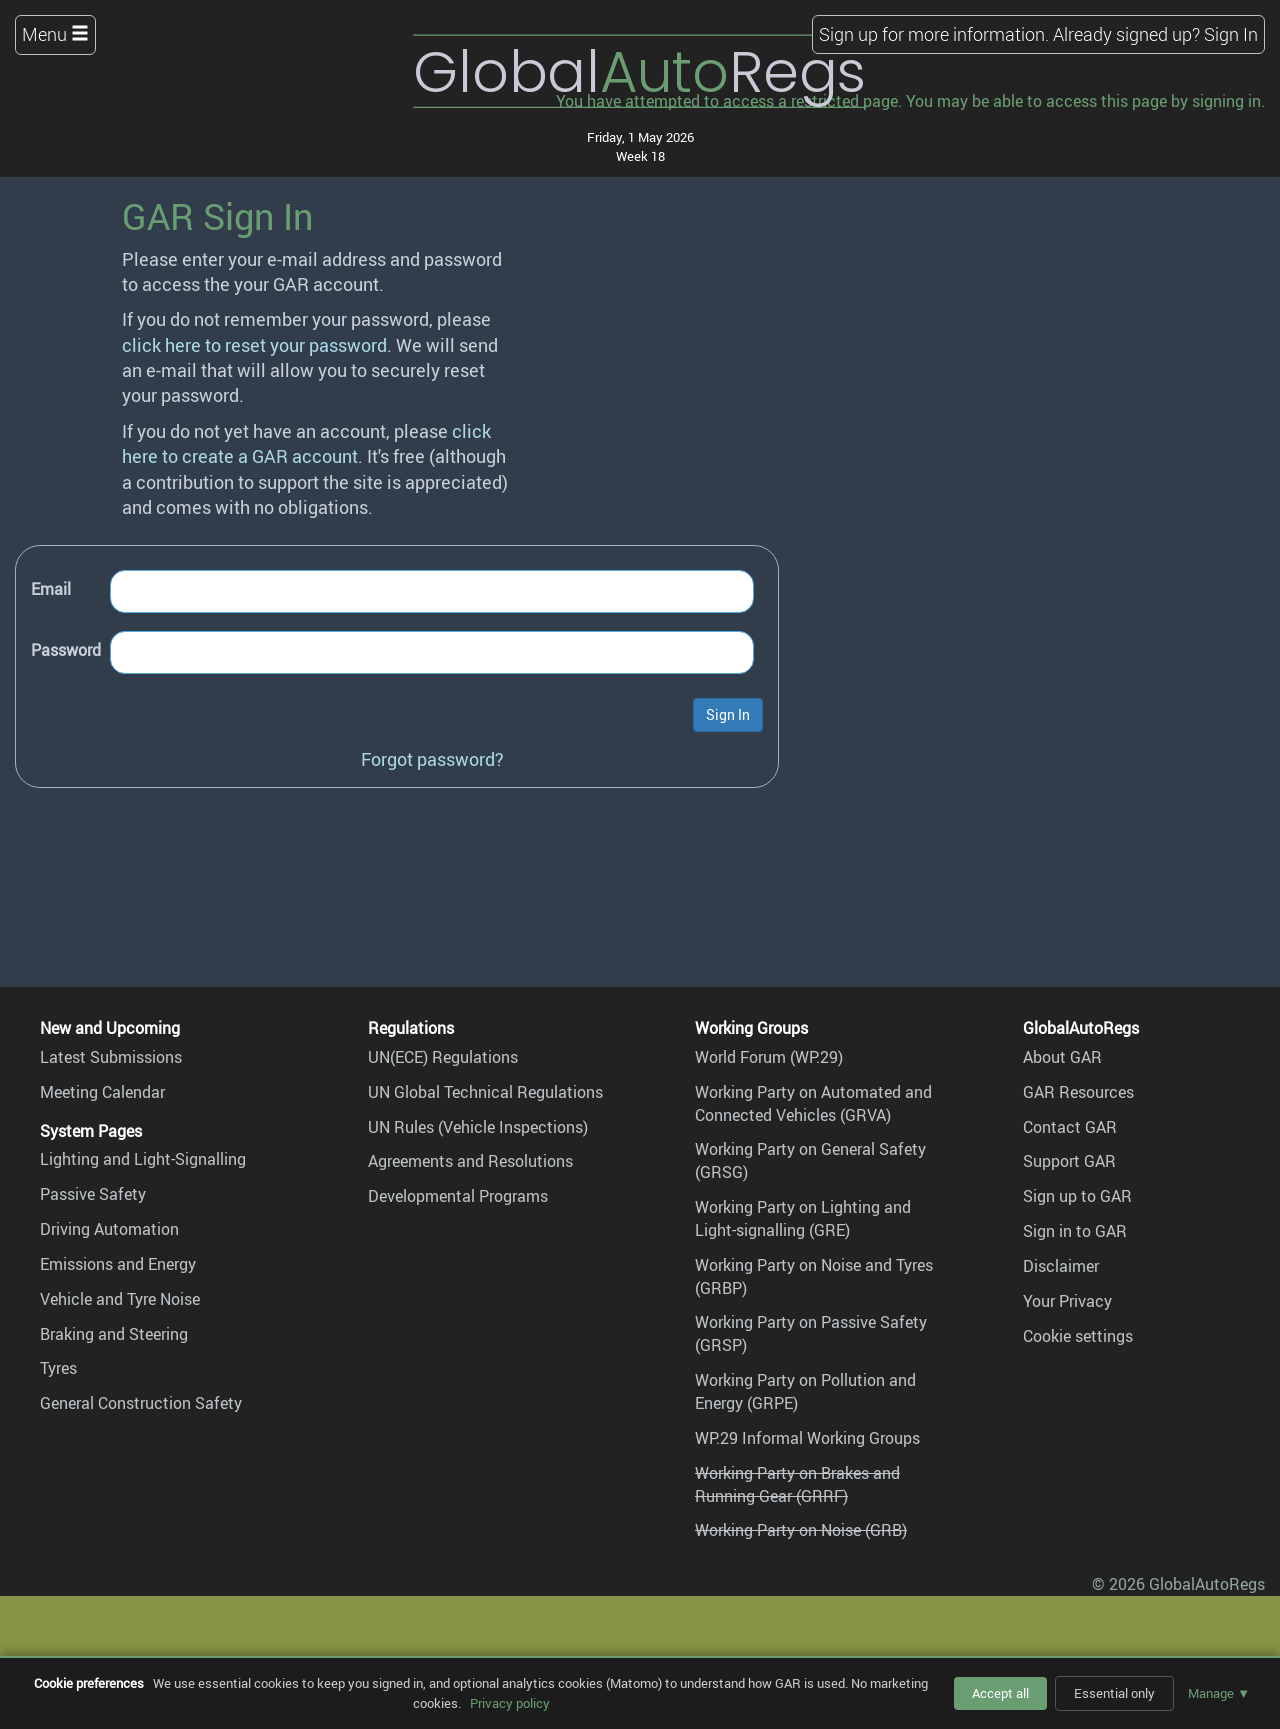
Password (66, 650)
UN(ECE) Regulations (443, 1057)
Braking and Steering (114, 1334)
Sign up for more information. (934, 34)
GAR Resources (1078, 1092)
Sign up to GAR (1077, 1196)
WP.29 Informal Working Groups (807, 1438)
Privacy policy (510, 1703)
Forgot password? (432, 759)
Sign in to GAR (1075, 1231)
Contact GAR (1070, 1127)
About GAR (1062, 1057)
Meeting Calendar (102, 1092)
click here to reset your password (254, 345)
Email (51, 589)
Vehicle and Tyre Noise (120, 1299)
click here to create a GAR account (306, 443)
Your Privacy (1067, 1301)
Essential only (1114, 1693)
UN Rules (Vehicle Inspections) (478, 1127)
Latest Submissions (111, 1057)
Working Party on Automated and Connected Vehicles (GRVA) (813, 1103)
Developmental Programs (458, 1196)
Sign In (1231, 34)
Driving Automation (109, 1229)
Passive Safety (93, 1194)
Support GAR (1069, 1161)
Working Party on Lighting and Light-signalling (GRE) (803, 1218)
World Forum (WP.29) (769, 1057)
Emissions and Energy (118, 1264)
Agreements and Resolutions (470, 1161)
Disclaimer (1061, 1266)
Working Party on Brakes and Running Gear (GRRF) (797, 1484)
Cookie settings (1078, 1336)
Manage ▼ (1219, 1693)
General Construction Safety (141, 1403)
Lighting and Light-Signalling (143, 1159)
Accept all (1000, 1693)
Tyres (58, 1368)
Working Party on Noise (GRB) (801, 1530)
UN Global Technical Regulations (485, 1092)
